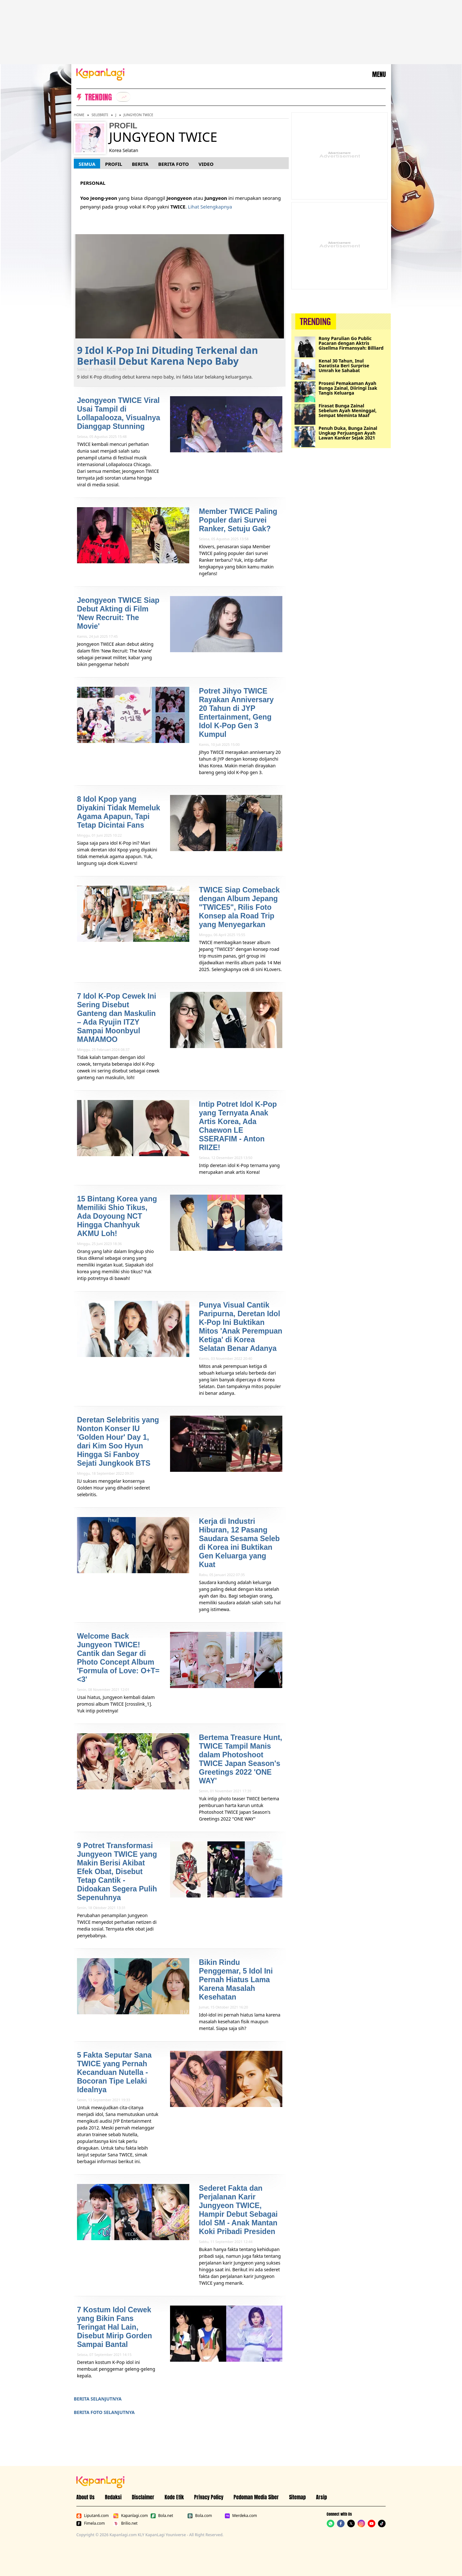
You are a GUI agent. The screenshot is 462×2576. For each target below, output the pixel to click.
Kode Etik (174, 2497)
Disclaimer (143, 2497)
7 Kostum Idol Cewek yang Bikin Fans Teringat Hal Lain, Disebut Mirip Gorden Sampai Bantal (114, 2327)
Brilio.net (125, 2523)
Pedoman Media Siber (256, 2497)
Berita (140, 164)
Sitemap (297, 2497)
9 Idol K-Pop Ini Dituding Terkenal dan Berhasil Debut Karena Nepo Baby (167, 356)
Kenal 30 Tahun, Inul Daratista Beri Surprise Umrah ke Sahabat (344, 365)
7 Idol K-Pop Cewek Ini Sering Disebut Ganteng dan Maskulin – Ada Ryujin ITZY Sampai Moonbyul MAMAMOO (116, 1018)
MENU (379, 74)
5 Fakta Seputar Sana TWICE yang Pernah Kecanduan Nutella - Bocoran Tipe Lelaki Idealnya (114, 2072)
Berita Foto (173, 164)
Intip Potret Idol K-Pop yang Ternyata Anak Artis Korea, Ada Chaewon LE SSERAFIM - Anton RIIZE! (238, 1126)
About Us (85, 2497)
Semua (87, 164)
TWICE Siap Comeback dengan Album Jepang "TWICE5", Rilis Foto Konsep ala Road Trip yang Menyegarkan (239, 907)
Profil (113, 164)
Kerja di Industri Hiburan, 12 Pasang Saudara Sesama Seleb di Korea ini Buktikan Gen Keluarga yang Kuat (239, 1543)
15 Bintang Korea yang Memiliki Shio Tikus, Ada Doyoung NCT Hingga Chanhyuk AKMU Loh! (117, 1216)
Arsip (321, 2497)
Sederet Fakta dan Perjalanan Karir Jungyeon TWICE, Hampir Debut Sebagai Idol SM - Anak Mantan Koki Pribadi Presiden (238, 2210)
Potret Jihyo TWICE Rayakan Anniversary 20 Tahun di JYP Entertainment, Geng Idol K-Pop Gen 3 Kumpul (236, 712)
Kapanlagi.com (130, 2515)
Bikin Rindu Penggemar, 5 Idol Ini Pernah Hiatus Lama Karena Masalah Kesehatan (236, 1979)
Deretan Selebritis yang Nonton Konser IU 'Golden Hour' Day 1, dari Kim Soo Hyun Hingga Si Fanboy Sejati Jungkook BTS (118, 1441)
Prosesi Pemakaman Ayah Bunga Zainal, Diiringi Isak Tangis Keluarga (348, 388)
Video (206, 164)
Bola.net (161, 2515)
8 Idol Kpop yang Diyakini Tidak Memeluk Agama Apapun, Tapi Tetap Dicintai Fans (118, 812)
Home (79, 114)
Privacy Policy (208, 2497)
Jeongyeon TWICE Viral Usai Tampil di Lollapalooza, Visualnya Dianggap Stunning (118, 413)
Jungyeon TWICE (138, 114)
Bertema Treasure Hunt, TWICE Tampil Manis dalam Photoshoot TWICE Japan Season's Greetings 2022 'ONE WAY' (240, 1759)
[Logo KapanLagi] (100, 73)
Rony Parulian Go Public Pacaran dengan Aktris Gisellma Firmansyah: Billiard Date (351, 343)
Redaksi (113, 2497)
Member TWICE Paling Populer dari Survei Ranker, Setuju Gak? (238, 520)
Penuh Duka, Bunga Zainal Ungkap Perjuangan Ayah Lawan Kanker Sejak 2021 (348, 433)
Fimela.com (90, 2523)
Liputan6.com (92, 2515)
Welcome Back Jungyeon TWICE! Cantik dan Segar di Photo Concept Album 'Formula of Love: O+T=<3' (118, 1658)
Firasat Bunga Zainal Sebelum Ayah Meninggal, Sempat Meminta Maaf (348, 410)
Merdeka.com (241, 2515)
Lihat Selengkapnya (210, 206)
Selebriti (99, 114)
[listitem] (123, 97)
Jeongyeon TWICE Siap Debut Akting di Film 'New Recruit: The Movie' (118, 613)
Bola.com (199, 2515)
